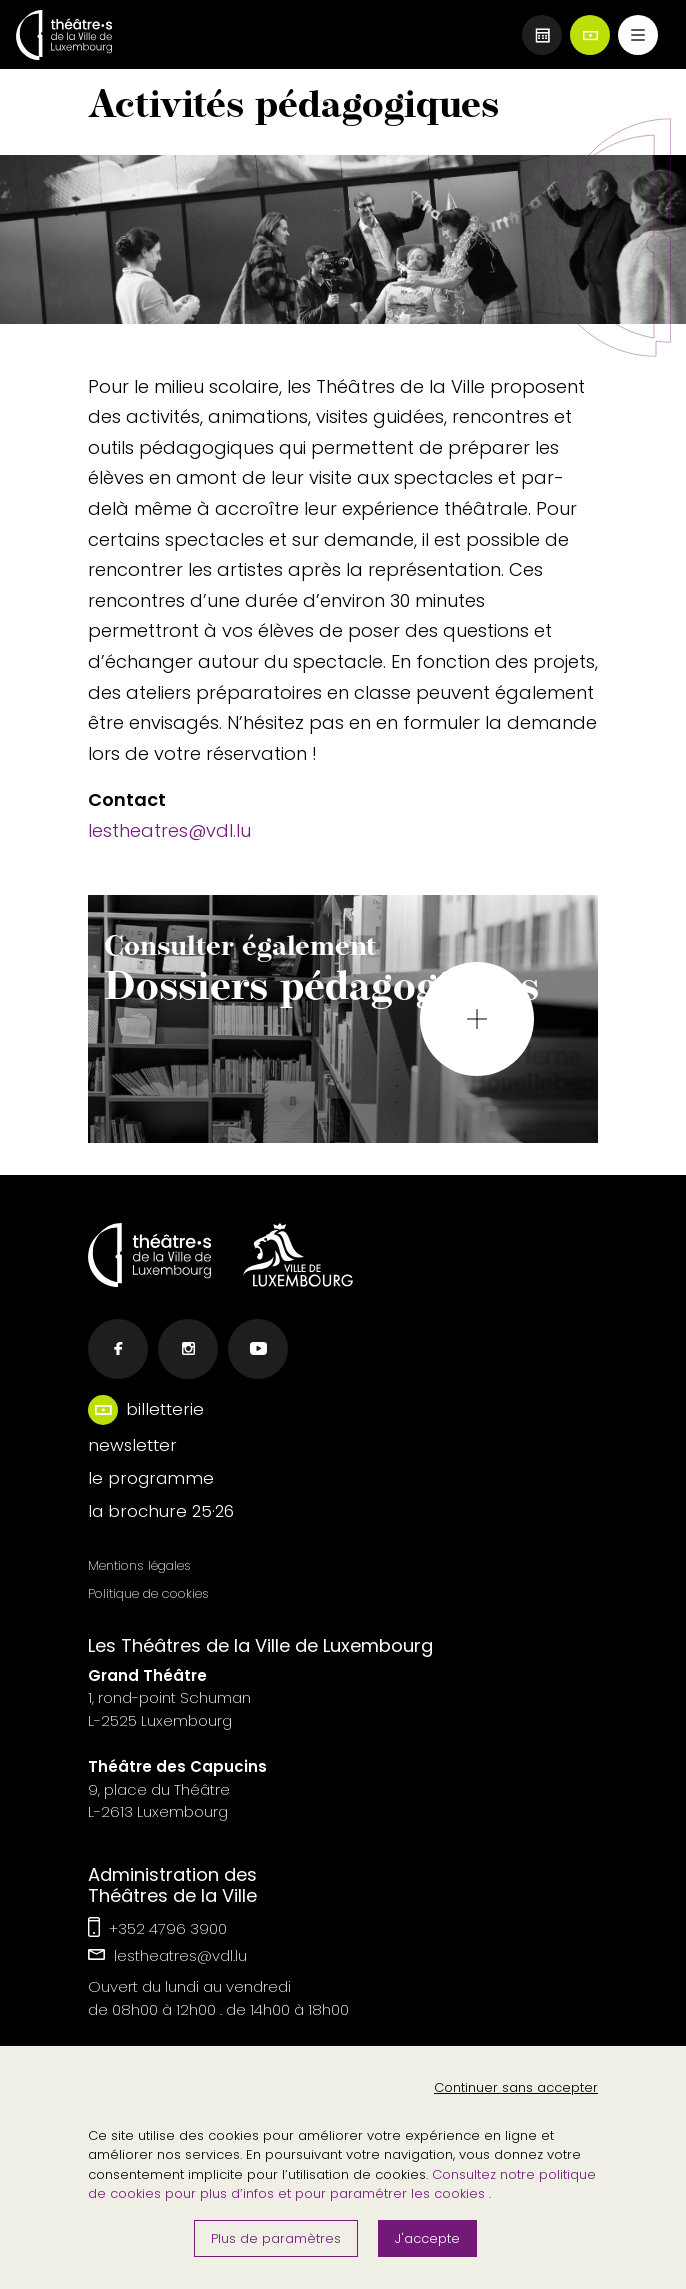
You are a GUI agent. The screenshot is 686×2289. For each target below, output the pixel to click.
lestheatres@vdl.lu (169, 830)
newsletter (132, 1445)
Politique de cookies (148, 1593)
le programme (151, 1478)
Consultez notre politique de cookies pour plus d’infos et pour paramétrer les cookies (342, 2184)
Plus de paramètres (276, 2238)
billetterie (165, 1409)
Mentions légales (139, 1565)
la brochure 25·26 (161, 1511)
